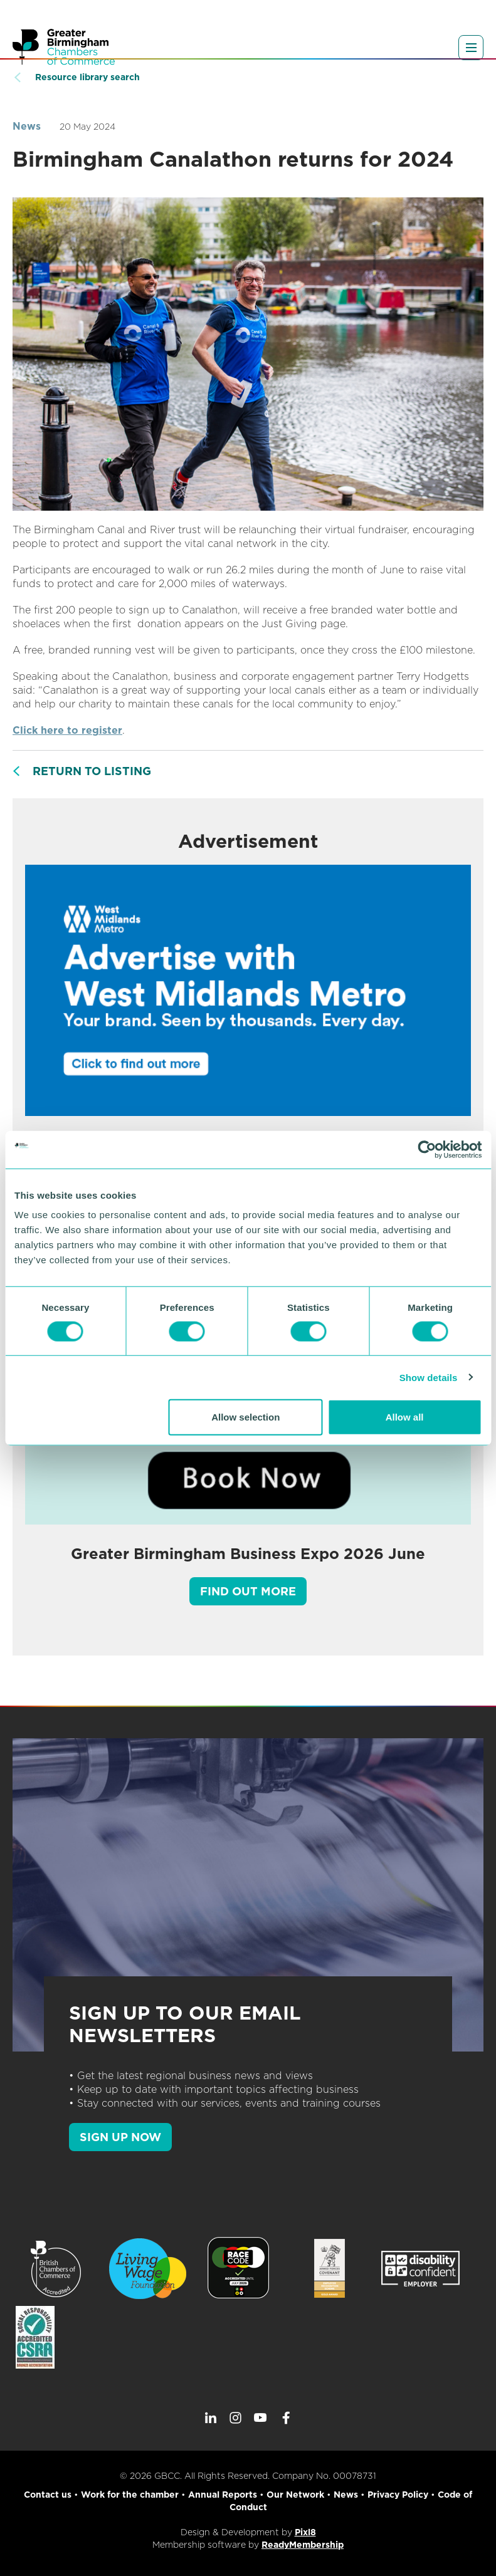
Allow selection (245, 1417)
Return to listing (92, 771)
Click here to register (67, 730)
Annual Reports (222, 2495)
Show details (428, 1377)
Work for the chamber (130, 2495)
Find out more (248, 1591)
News (27, 126)
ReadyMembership (302, 2545)
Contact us (47, 2495)
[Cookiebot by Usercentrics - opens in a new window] (427, 1149)
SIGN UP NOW (120, 2137)
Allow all (405, 1417)
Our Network (295, 2495)
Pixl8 (305, 2532)
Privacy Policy (397, 2495)
